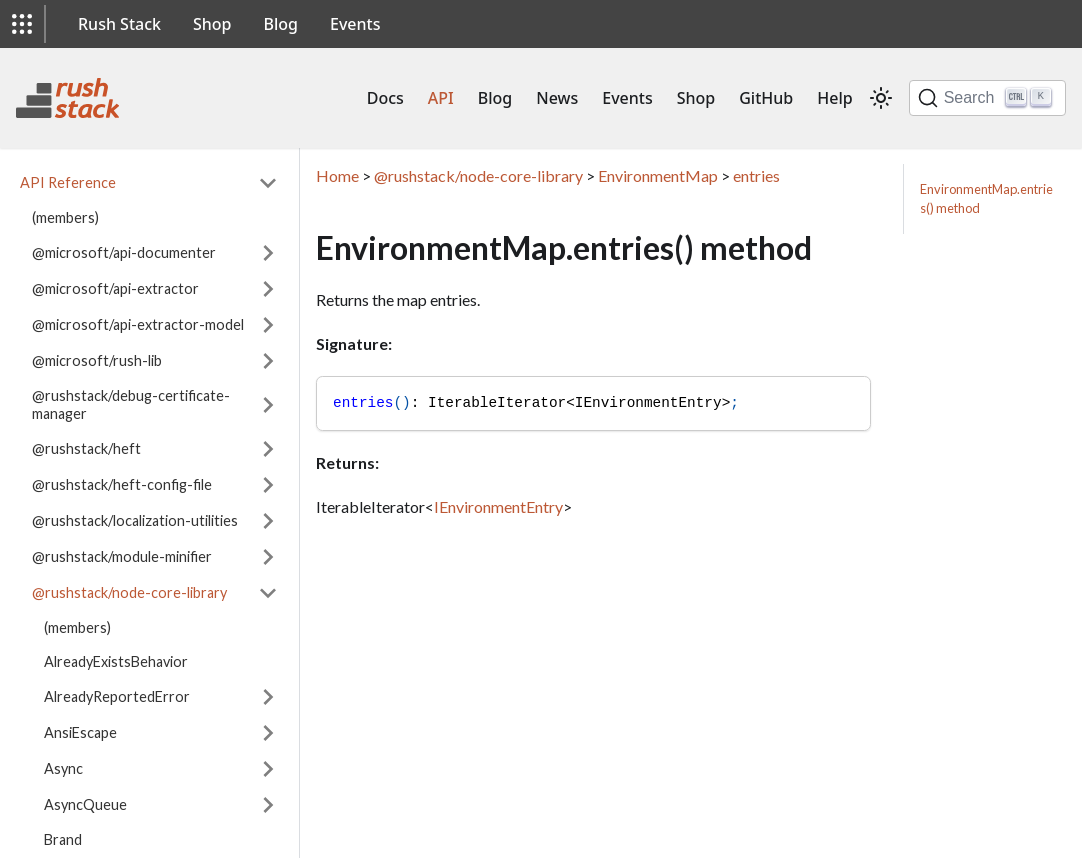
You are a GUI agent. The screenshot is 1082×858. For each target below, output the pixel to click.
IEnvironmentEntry (498, 506)
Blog (281, 24)
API (441, 98)
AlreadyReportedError (117, 696)
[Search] (987, 98)
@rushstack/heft (86, 448)
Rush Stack (119, 24)
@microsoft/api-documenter (124, 252)
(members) (65, 217)
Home (337, 175)
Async (63, 768)
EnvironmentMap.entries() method (986, 198)
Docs (385, 98)
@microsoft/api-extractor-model (138, 324)
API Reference (68, 182)
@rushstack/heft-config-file (122, 484)
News (557, 98)
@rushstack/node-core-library (129, 592)
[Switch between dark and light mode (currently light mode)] (881, 98)
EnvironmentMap (658, 175)
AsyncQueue (85, 804)
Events (355, 24)
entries (756, 175)
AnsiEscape (80, 732)
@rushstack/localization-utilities (135, 520)
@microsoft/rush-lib (97, 360)
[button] (22, 24)
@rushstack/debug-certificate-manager (131, 404)
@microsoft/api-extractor (115, 288)
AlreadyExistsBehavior (116, 661)
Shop (212, 24)
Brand (63, 839)
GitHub (766, 98)
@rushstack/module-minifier (122, 556)
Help (834, 98)
